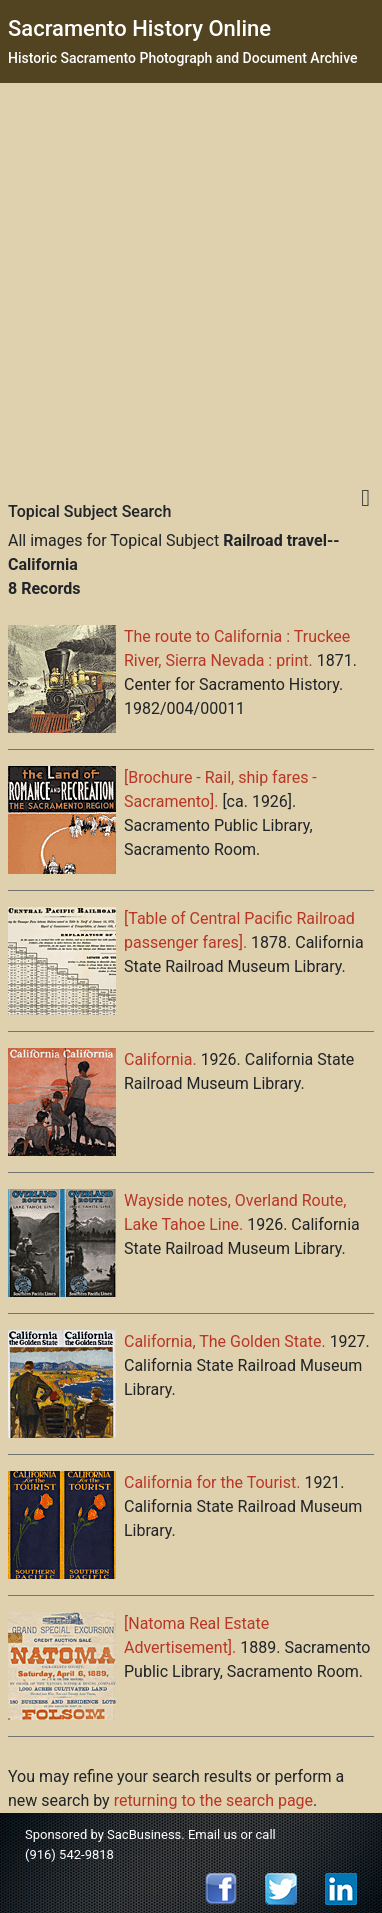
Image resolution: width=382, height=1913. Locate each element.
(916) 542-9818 (69, 1854)
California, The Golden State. (225, 1341)
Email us (212, 1834)
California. (160, 1059)
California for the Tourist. (212, 1482)
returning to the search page (213, 1800)
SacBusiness (144, 1834)
